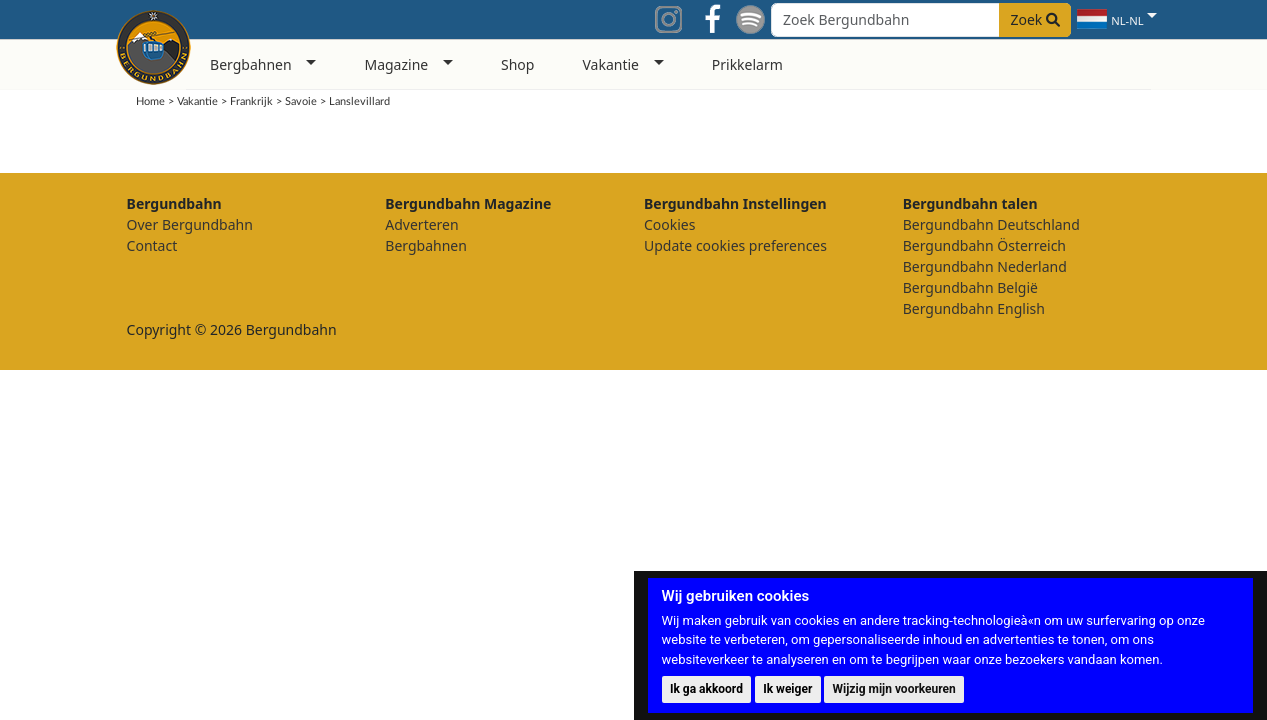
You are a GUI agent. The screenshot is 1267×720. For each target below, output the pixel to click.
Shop (517, 64)
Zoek (1035, 19)
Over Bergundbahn (190, 224)
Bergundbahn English (974, 308)
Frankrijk (251, 101)
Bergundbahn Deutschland (991, 224)
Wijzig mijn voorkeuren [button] (894, 689)
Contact (152, 245)
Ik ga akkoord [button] (706, 689)
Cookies (669, 224)
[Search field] (921, 20)
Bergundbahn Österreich (984, 245)
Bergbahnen (426, 245)
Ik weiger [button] (787, 689)
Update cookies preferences (735, 245)
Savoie (301, 101)
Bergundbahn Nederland (985, 266)
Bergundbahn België (970, 287)
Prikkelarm (747, 64)
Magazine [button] (396, 64)
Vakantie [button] (610, 64)
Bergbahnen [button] (251, 64)
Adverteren (421, 224)
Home (150, 101)
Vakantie (197, 101)
